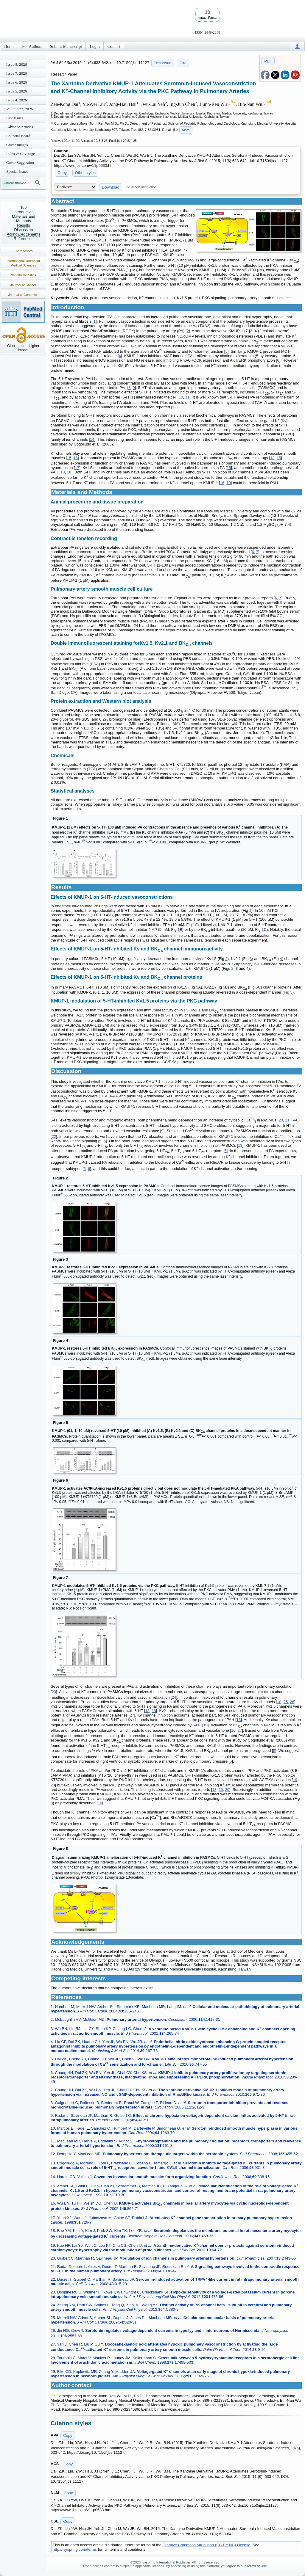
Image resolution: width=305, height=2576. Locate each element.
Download (110, 187)
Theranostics (23, 251)
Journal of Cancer (23, 285)
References (23, 238)
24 (174, 1697)
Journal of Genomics (23, 294)
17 (77, 467)
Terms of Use (257, 2566)
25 (286, 1702)
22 (54, 1136)
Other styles (85, 172)
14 (92, 439)
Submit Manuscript (66, 46)
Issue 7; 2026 (16, 73)
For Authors (32, 46)
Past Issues (14, 118)
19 (228, 483)
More (185, 130)
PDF (268, 61)
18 (69, 472)
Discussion (23, 230)
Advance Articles (19, 127)
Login (94, 46)
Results (23, 225)
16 (76, 458)
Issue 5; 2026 (16, 91)
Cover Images (17, 144)
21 (287, 1120)
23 (54, 1692)
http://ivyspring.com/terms (75, 2549)
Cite (183, 63)
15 (69, 458)
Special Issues (17, 171)
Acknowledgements (24, 234)
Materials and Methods (23, 218)
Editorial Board (18, 136)
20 (281, 1120)
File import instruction (141, 187)
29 (227, 1789)
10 (181, 397)
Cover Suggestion (20, 162)
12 (174, 407)
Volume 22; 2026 (19, 109)
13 (227, 425)
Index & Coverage (20, 153)
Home (9, 46)
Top (24, 207)
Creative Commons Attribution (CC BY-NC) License (206, 2545)
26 (292, 1702)
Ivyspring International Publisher (166, 2562)
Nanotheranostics (23, 275)
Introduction (23, 212)
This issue (163, 63)
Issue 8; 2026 (16, 64)
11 (187, 397)
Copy (62, 172)
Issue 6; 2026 (16, 82)
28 (53, 1785)
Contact (114, 46)
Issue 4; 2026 (16, 100)
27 (132, 1715)
